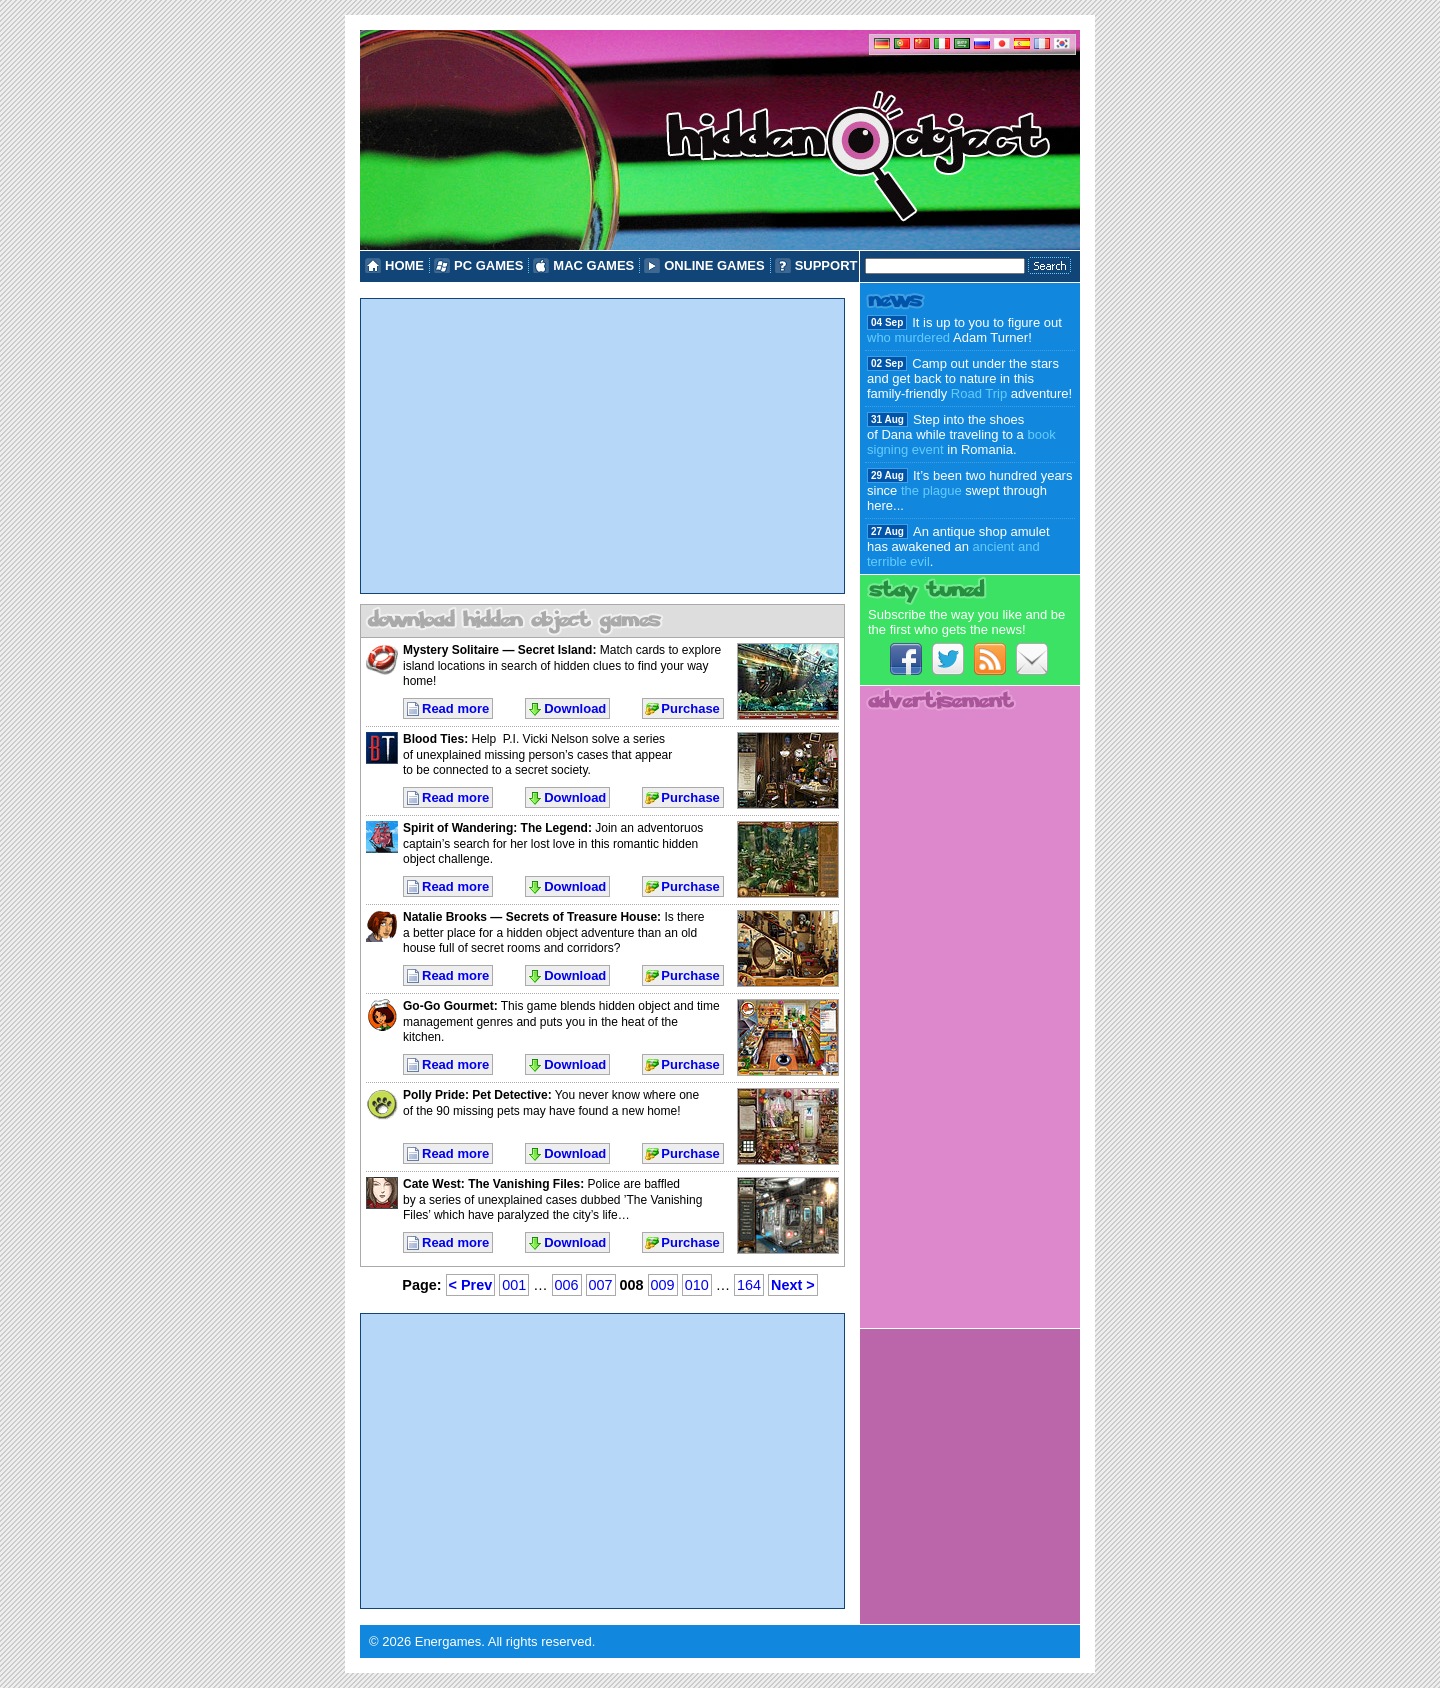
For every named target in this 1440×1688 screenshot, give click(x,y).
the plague (931, 490)
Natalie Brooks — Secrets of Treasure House (530, 917)
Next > (793, 1285)
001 (514, 1285)
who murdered (908, 337)
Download (575, 708)
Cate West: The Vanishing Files (491, 1184)
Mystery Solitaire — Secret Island (497, 650)
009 (663, 1285)
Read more (455, 708)
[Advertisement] (602, 446)
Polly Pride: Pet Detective (475, 1095)
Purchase (690, 708)
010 (697, 1285)
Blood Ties (433, 739)
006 (567, 1285)
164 (749, 1285)
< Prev (471, 1285)
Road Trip (979, 393)
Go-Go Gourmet (448, 1006)
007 (601, 1285)
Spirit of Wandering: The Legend (495, 828)
